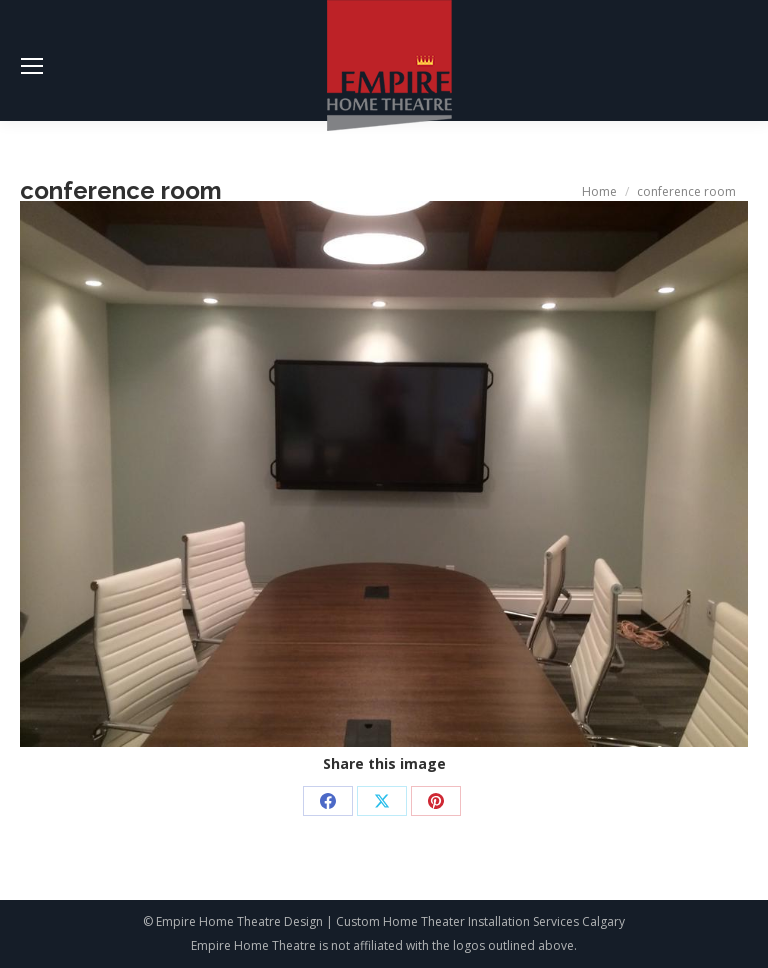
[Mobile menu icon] (32, 66)
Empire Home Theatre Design (239, 921)
